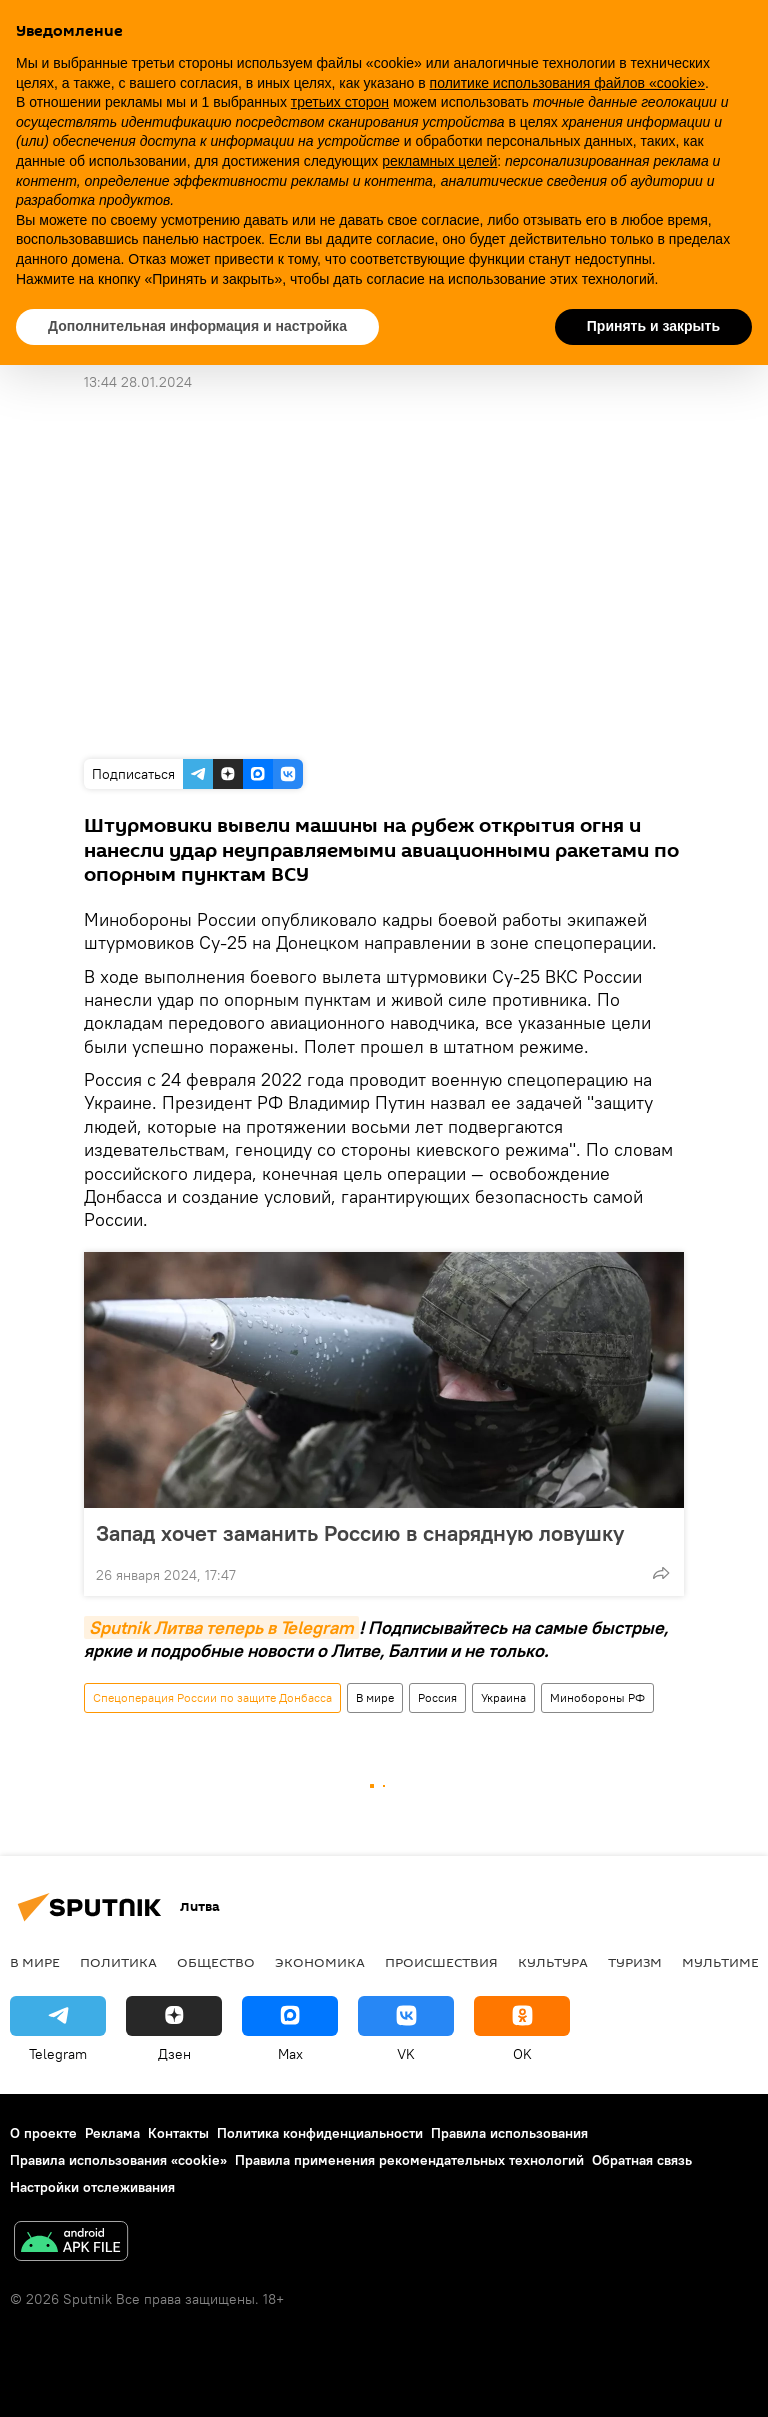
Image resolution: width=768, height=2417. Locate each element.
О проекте (43, 2133)
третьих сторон (340, 102)
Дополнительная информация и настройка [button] (197, 326)
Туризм (635, 1962)
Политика (118, 1962)
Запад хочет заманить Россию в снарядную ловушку (360, 1533)
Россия (437, 1697)
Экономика (320, 1962)
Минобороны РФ (597, 1697)
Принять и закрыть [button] (653, 326)
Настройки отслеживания (92, 2187)
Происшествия (441, 1962)
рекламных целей (439, 161)
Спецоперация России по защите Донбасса (212, 1697)
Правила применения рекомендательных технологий (409, 2160)
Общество (216, 1962)
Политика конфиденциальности (320, 2133)
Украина (503, 1697)
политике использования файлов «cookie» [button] (567, 83)
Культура (553, 1962)
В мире (375, 1697)
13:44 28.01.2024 (138, 382)
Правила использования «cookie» (118, 2160)
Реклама (112, 2133)
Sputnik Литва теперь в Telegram (221, 1627)
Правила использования (509, 2133)
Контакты (178, 2133)
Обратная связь (642, 2160)
